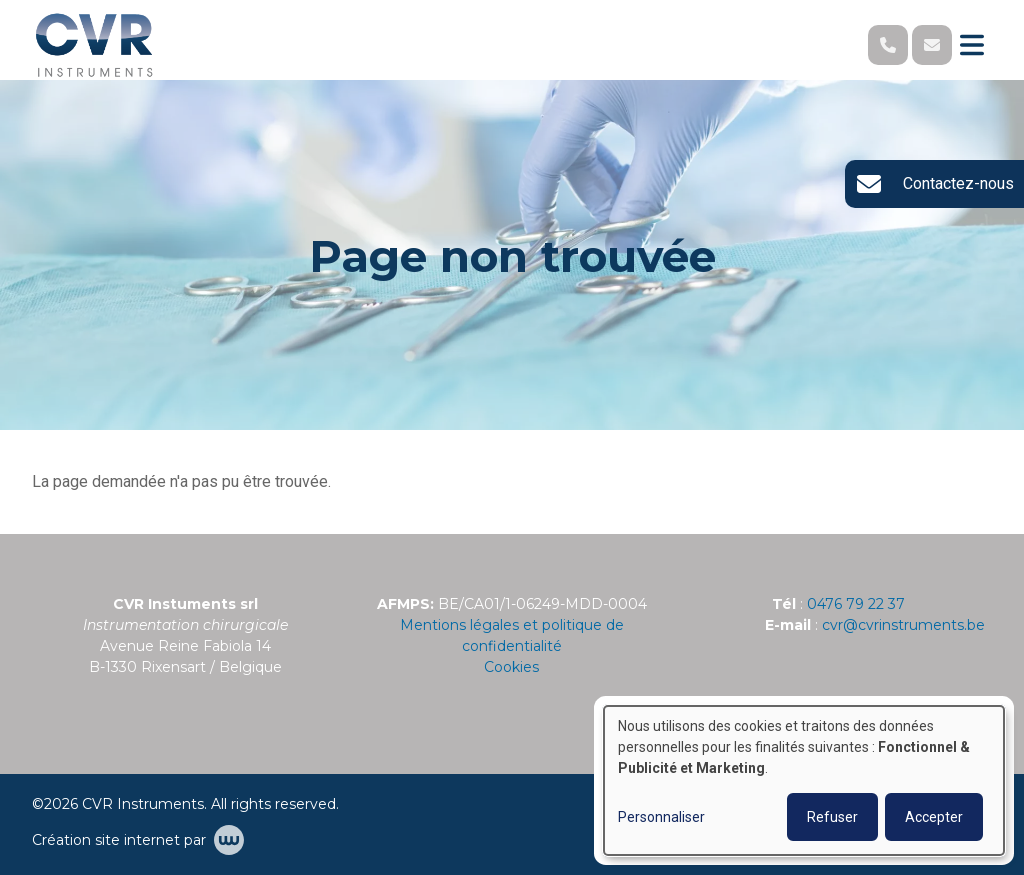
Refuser (832, 817)
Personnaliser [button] (661, 817)
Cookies (511, 667)
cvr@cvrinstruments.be (903, 625)
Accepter (934, 817)
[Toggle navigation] (972, 45)
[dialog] (804, 780)
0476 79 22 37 (856, 604)
